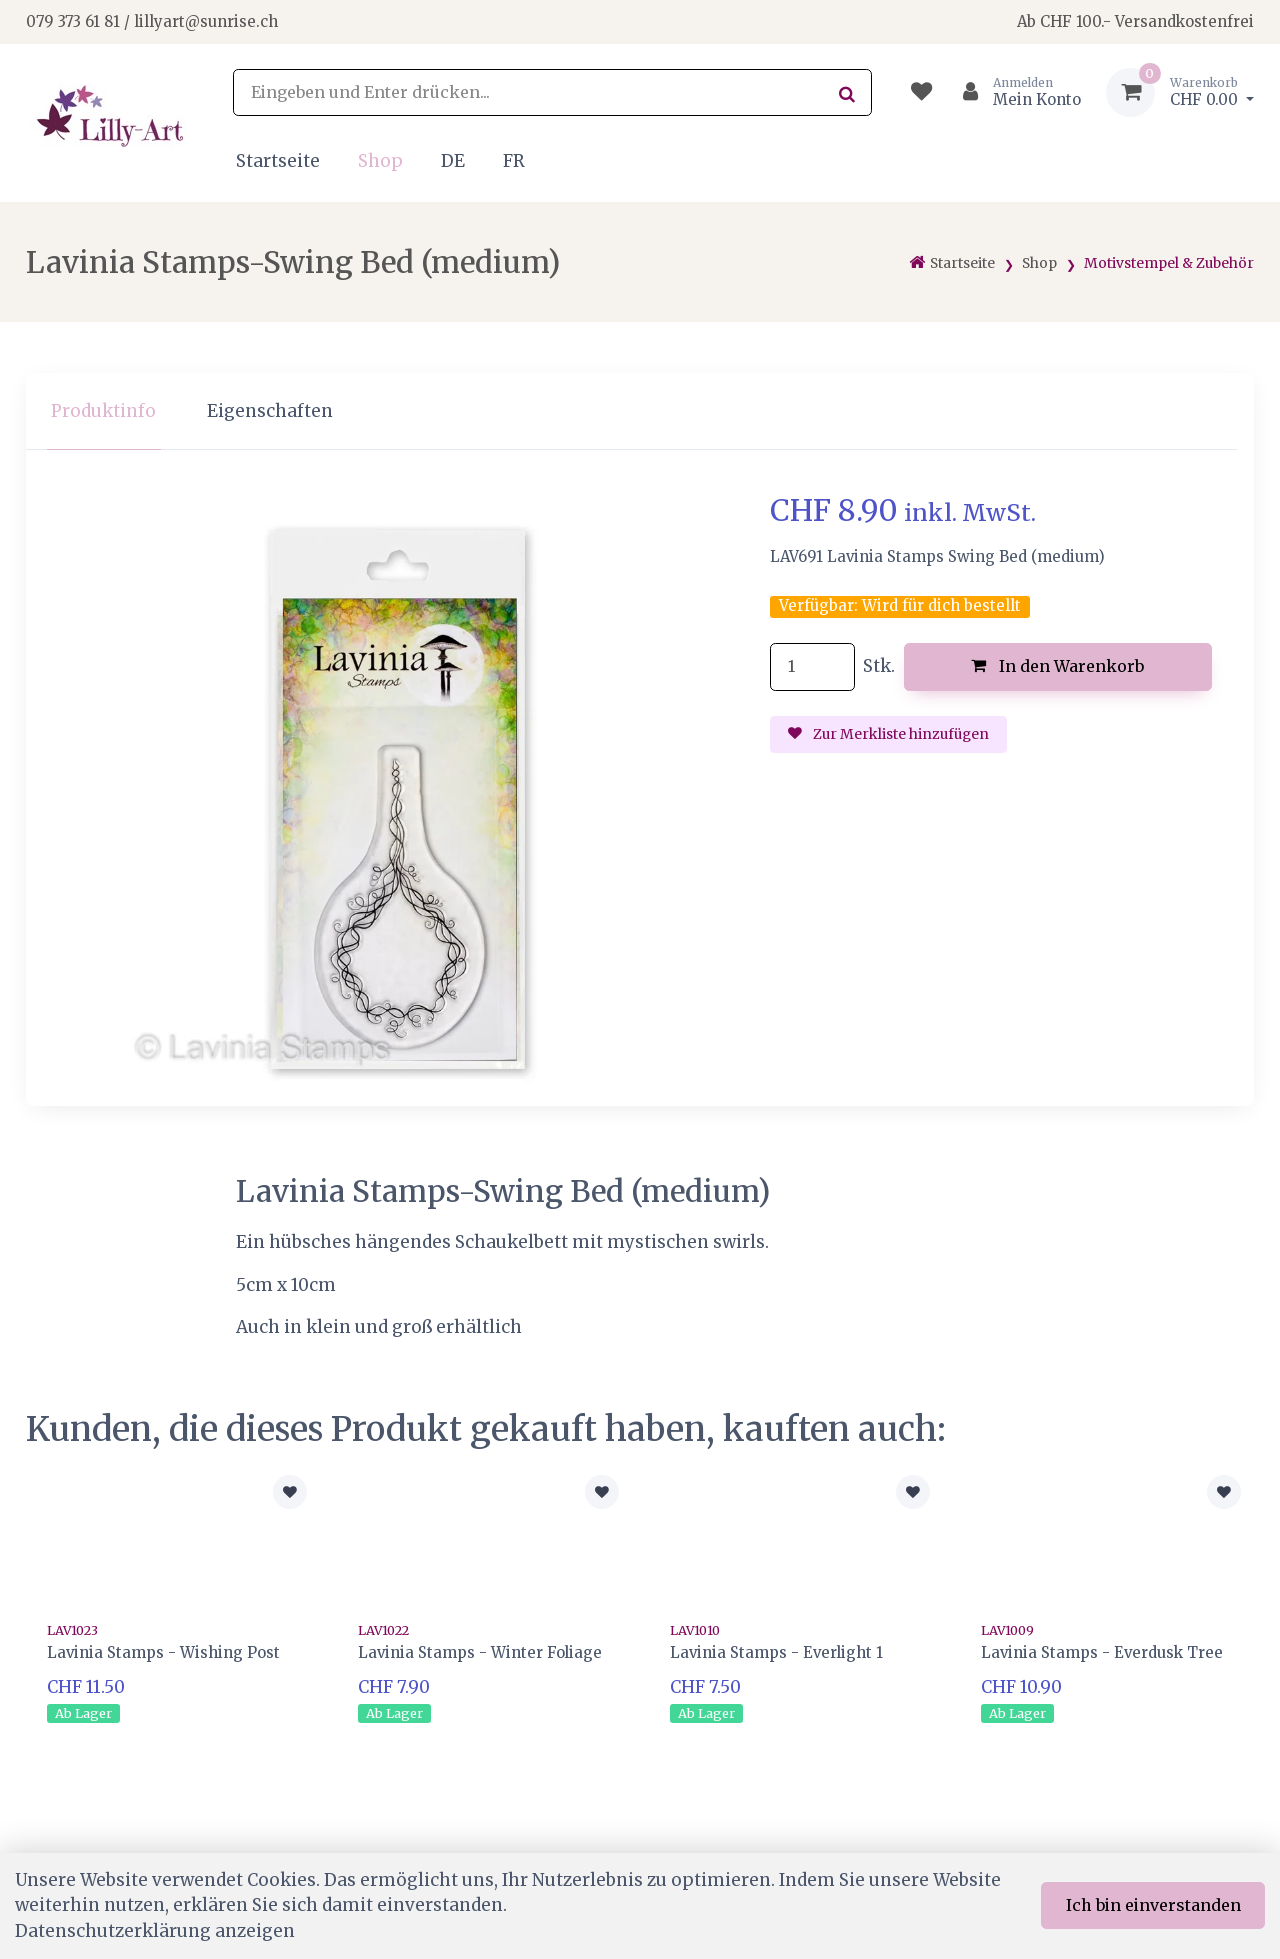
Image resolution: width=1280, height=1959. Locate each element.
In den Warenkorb (1057, 666)
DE (453, 161)
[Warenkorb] (1180, 92)
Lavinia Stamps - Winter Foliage (480, 1652)
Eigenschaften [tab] (270, 411)
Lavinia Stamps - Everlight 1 (776, 1652)
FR (514, 161)
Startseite (278, 161)
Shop (380, 161)
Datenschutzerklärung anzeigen (155, 1931)
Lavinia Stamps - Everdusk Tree (1102, 1652)
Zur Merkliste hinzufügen (889, 734)
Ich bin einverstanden (1153, 1905)
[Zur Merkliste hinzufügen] (290, 1492)
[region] (640, 411)
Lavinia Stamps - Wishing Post (163, 1652)
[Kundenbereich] (1013, 92)
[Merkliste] (921, 92)
